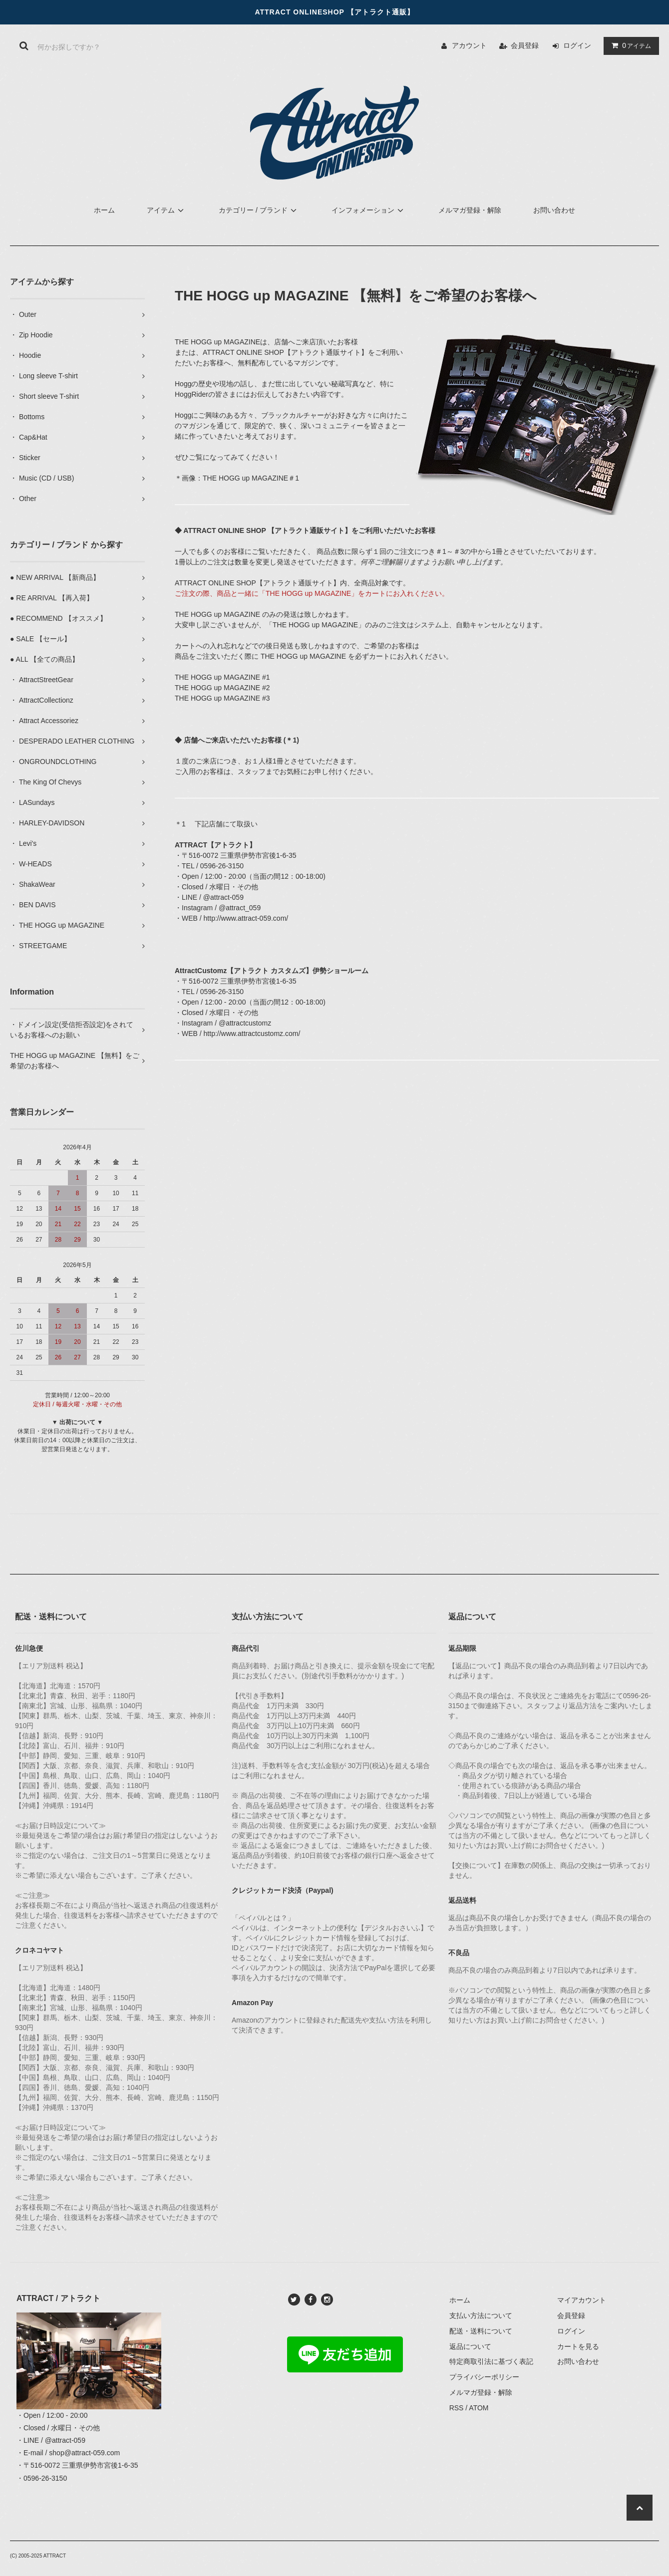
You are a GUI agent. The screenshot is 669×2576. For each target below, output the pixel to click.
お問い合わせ (554, 210)
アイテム (629, 45)
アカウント (469, 45)
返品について (470, 2346)
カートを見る (578, 2346)
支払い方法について (480, 2315)
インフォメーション (369, 210)
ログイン (577, 45)
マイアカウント (581, 2300)
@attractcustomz (245, 1023)
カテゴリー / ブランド (259, 210)
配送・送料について (480, 2331)
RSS (456, 2408)
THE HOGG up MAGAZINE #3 (222, 698)
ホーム (104, 210)
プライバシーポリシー (484, 2377)
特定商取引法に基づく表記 (491, 2361)
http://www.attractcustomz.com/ (252, 1033)
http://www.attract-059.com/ (246, 918)
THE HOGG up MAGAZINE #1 (222, 677)
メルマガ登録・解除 (469, 210)
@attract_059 (240, 908)
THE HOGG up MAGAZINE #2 (222, 688)
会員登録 (525, 45)
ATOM (478, 2408)
